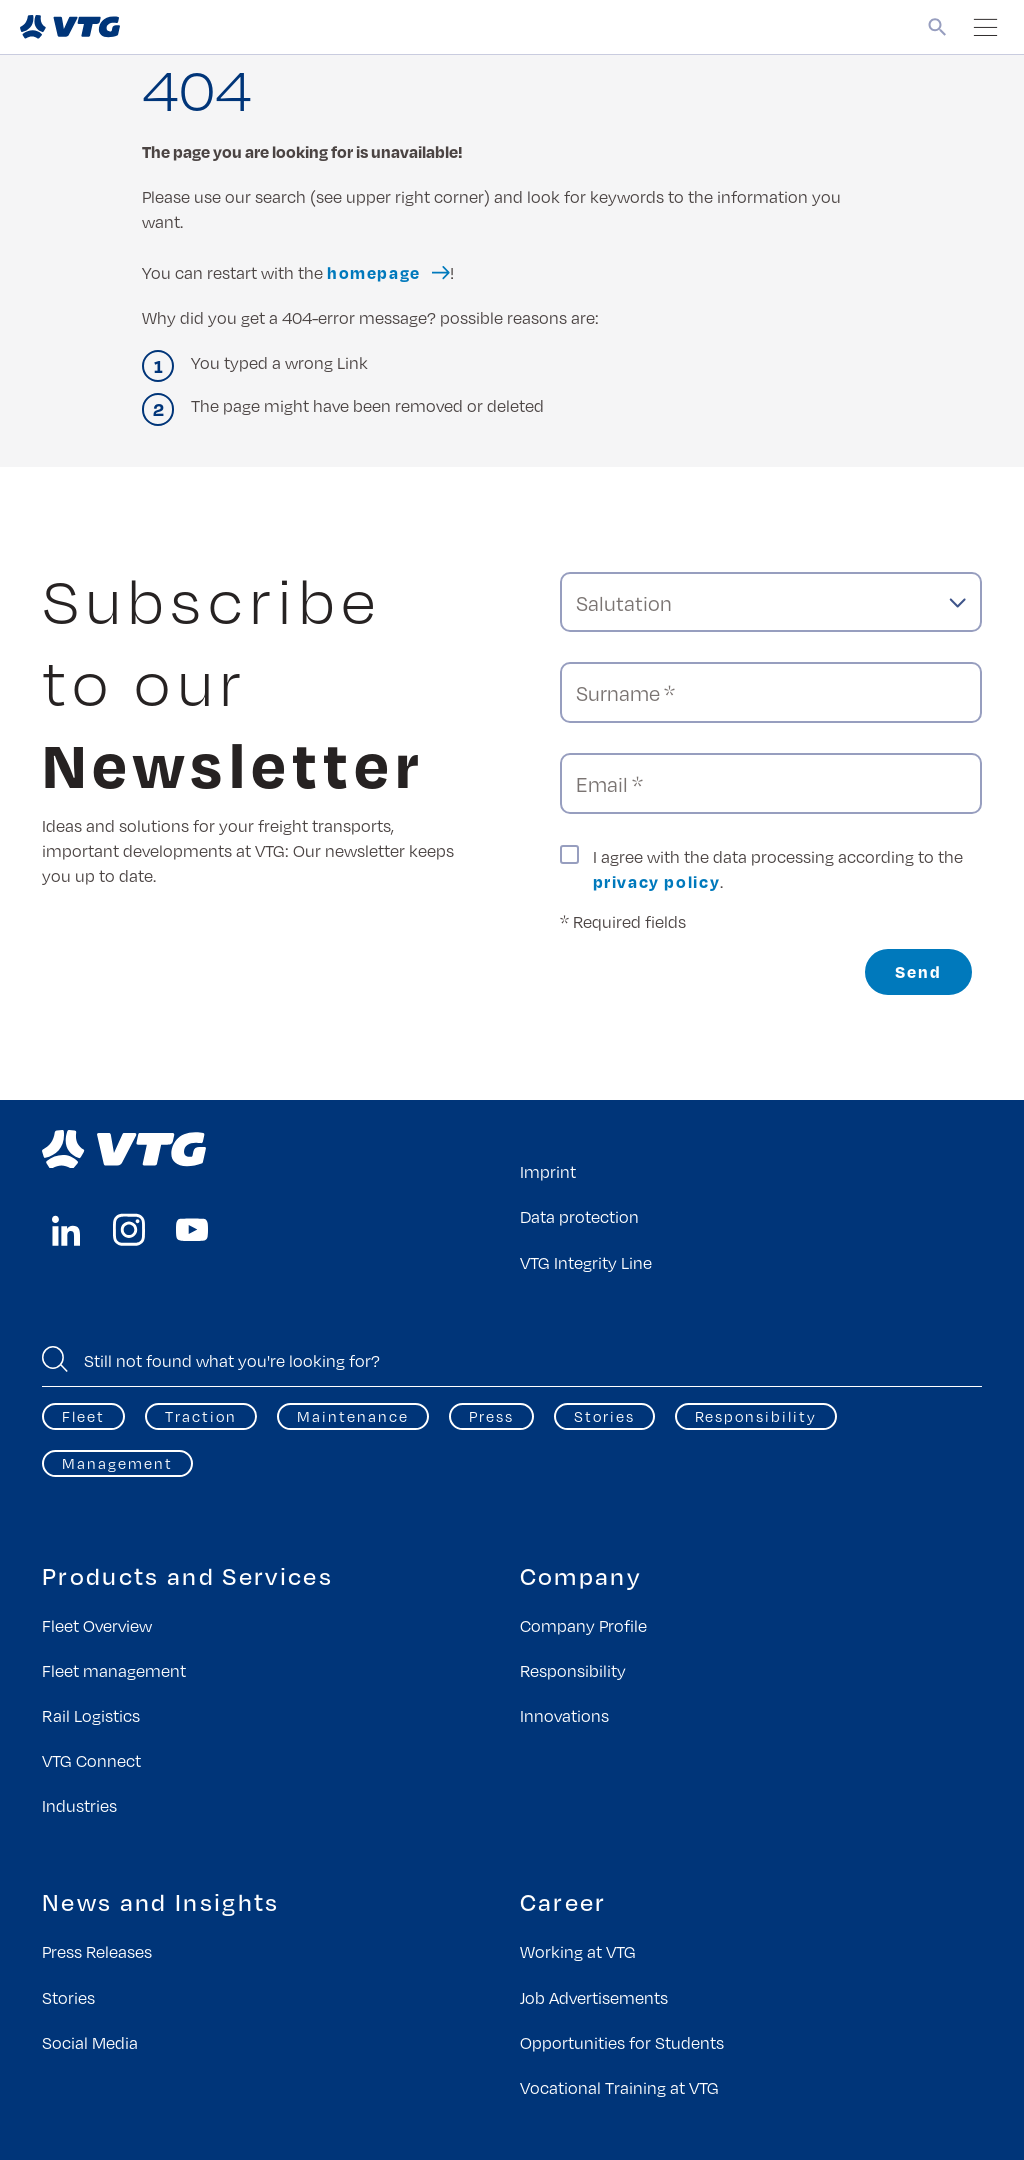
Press (491, 1416)
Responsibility (756, 1416)
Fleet (83, 1416)
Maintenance (353, 1416)
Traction (201, 1416)
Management (117, 1463)
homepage (374, 272)
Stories (604, 1416)
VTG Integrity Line (586, 1262)
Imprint (548, 1171)
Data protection (579, 1216)
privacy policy (657, 881)
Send (918, 971)
